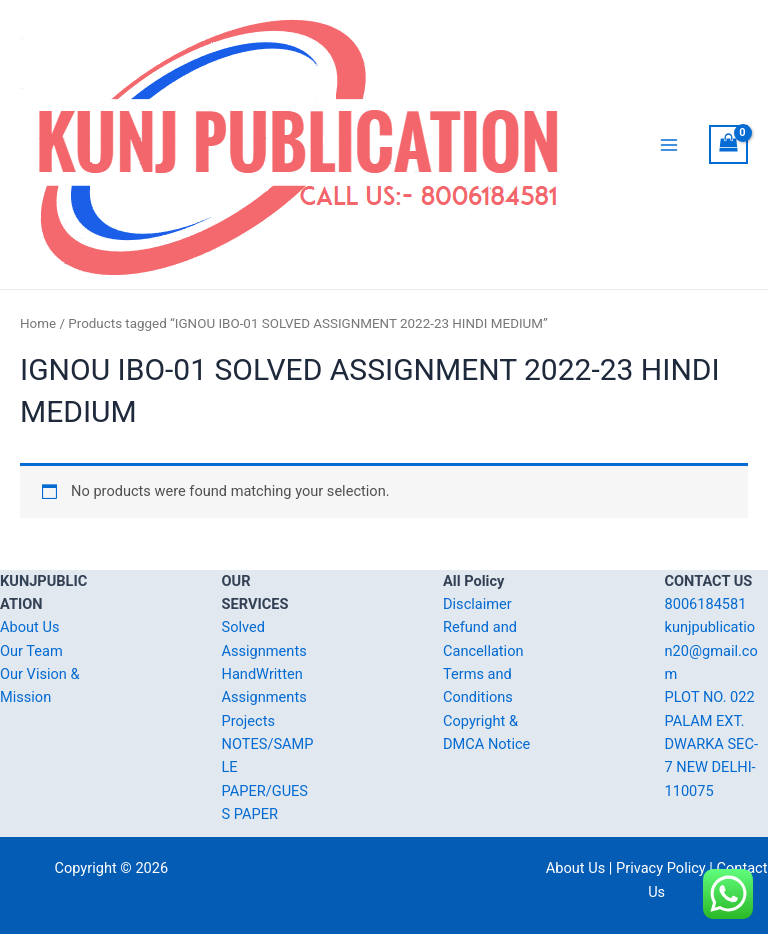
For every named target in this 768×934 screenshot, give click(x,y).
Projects (248, 721)
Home (38, 323)
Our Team (31, 651)
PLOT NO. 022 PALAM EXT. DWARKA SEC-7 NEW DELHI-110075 (711, 743)
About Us (29, 627)
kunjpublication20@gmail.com (711, 650)
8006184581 (706, 604)
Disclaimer (477, 604)
